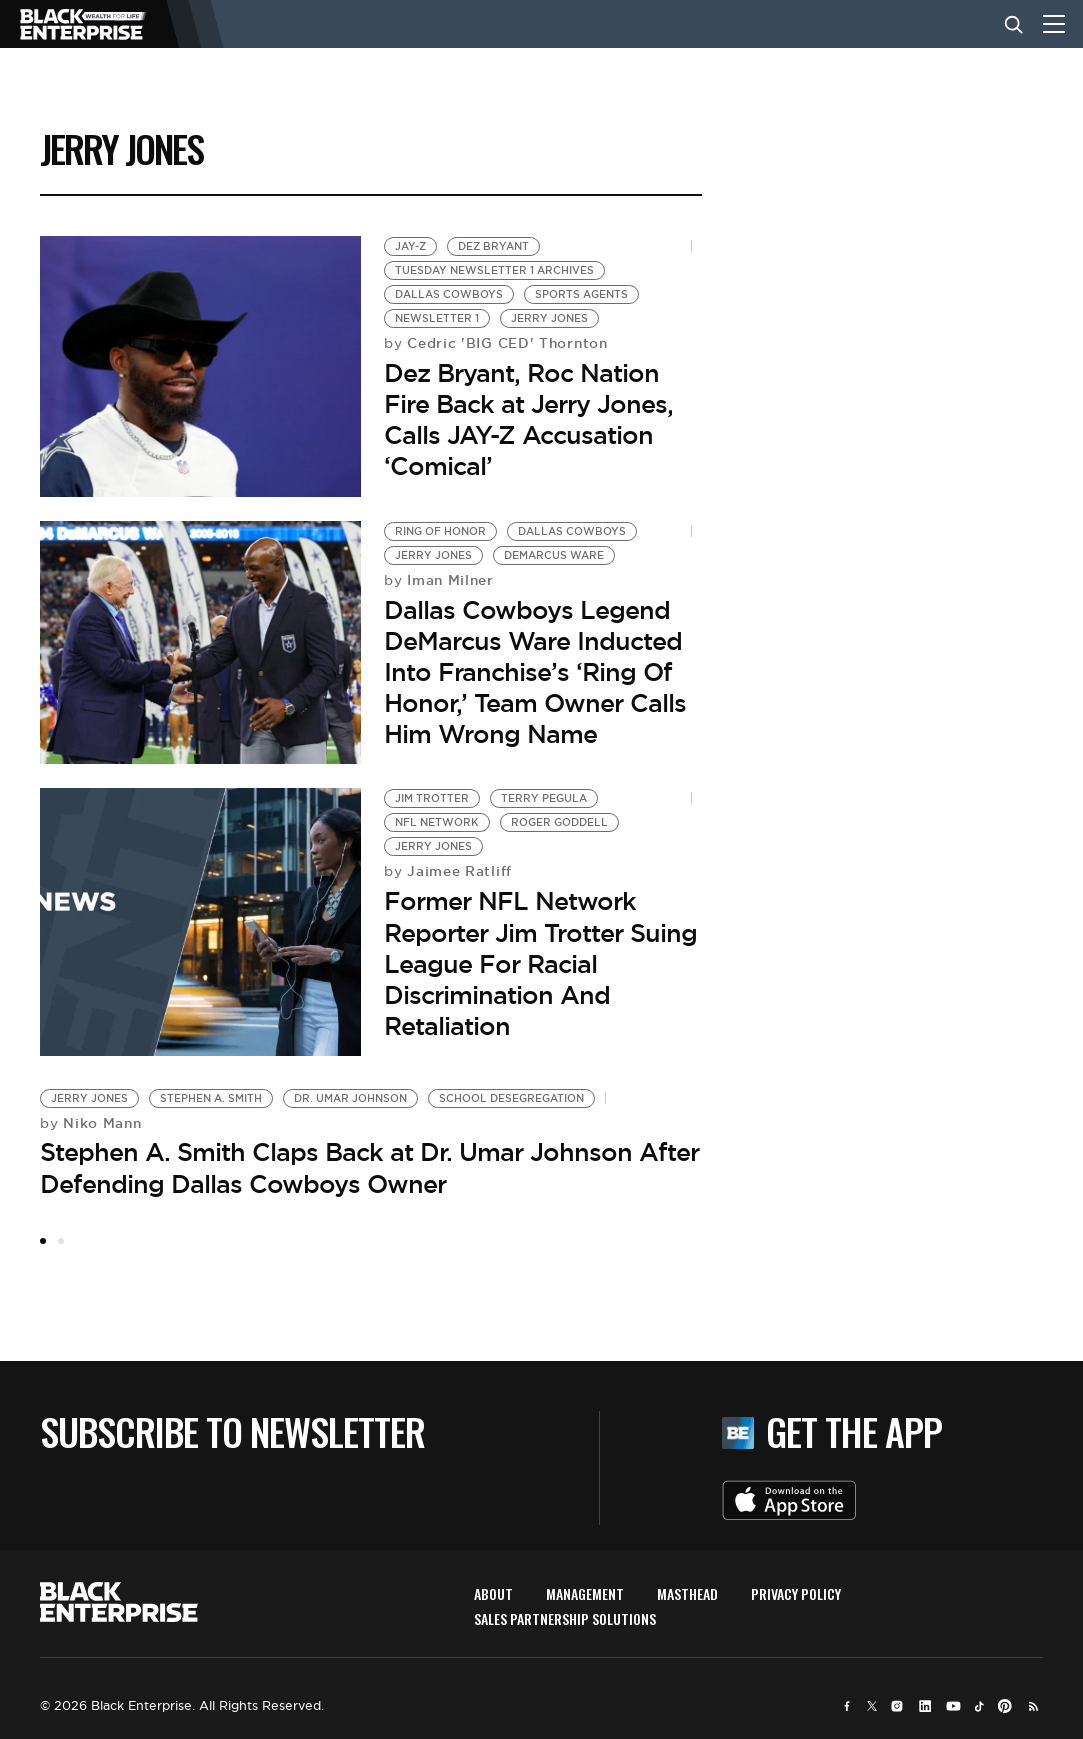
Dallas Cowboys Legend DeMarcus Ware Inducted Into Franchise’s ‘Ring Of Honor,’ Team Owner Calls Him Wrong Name (535, 672)
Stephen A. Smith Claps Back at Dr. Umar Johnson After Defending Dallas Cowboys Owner (369, 1167)
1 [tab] (43, 1241)
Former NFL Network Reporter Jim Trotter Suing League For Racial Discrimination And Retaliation (540, 963)
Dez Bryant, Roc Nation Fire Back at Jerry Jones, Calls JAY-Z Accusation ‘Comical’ (528, 420)
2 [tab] (61, 1241)
